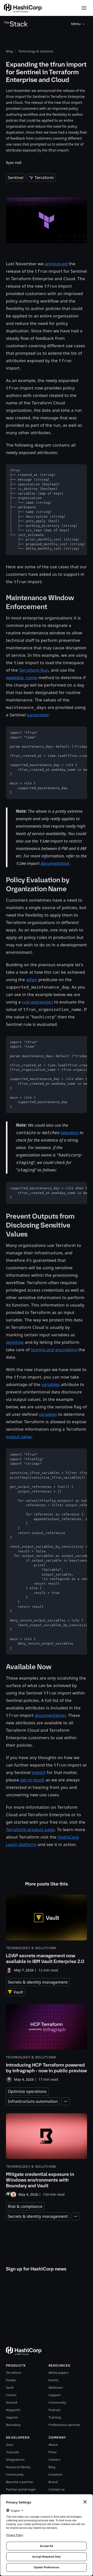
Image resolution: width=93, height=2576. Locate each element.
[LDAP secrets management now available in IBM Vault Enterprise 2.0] (46, 1934)
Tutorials (12, 2452)
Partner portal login (21, 2489)
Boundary (13, 2424)
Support (55, 2395)
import (39, 1772)
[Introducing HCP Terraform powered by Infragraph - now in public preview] (46, 2043)
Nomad (11, 2402)
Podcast (55, 2410)
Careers (54, 2459)
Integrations (15, 2459)
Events (54, 2380)
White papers (59, 2372)
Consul (11, 2395)
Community (57, 2402)
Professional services (64, 2424)
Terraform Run (34, 670)
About (53, 2444)
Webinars (56, 2387)
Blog (52, 2467)
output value (19, 1436)
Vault (10, 2387)
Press (53, 2452)
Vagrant (12, 2417)
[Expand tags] (66, 2101)
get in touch (32, 1780)
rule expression (37, 1002)
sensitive (15, 1342)
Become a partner (19, 2482)
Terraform (13, 2372)
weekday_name (21, 677)
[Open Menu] (84, 8)
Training (55, 2417)
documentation (55, 863)
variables (51, 1384)
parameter (37, 715)
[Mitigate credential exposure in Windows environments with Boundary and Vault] (46, 2155)
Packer (11, 2380)
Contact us (57, 2489)
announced (56, 264)
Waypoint (13, 2410)
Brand (53, 2482)
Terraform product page (30, 1829)
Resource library (18, 2467)
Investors (56, 2474)
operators (70, 1132)
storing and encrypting (54, 1349)
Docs (9, 2444)
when (31, 979)
